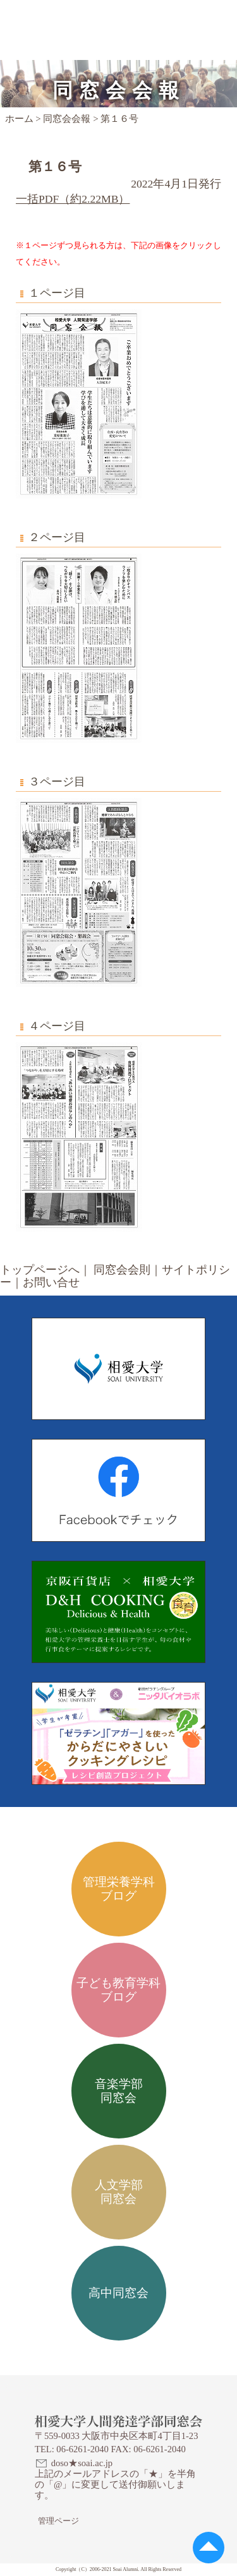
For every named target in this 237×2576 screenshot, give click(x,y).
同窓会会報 (66, 119)
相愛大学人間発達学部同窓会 (93, 15)
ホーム (19, 119)
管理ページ (58, 2520)
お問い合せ (51, 1282)
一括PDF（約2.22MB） (73, 199)
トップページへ (40, 1269)
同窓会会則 (122, 1269)
